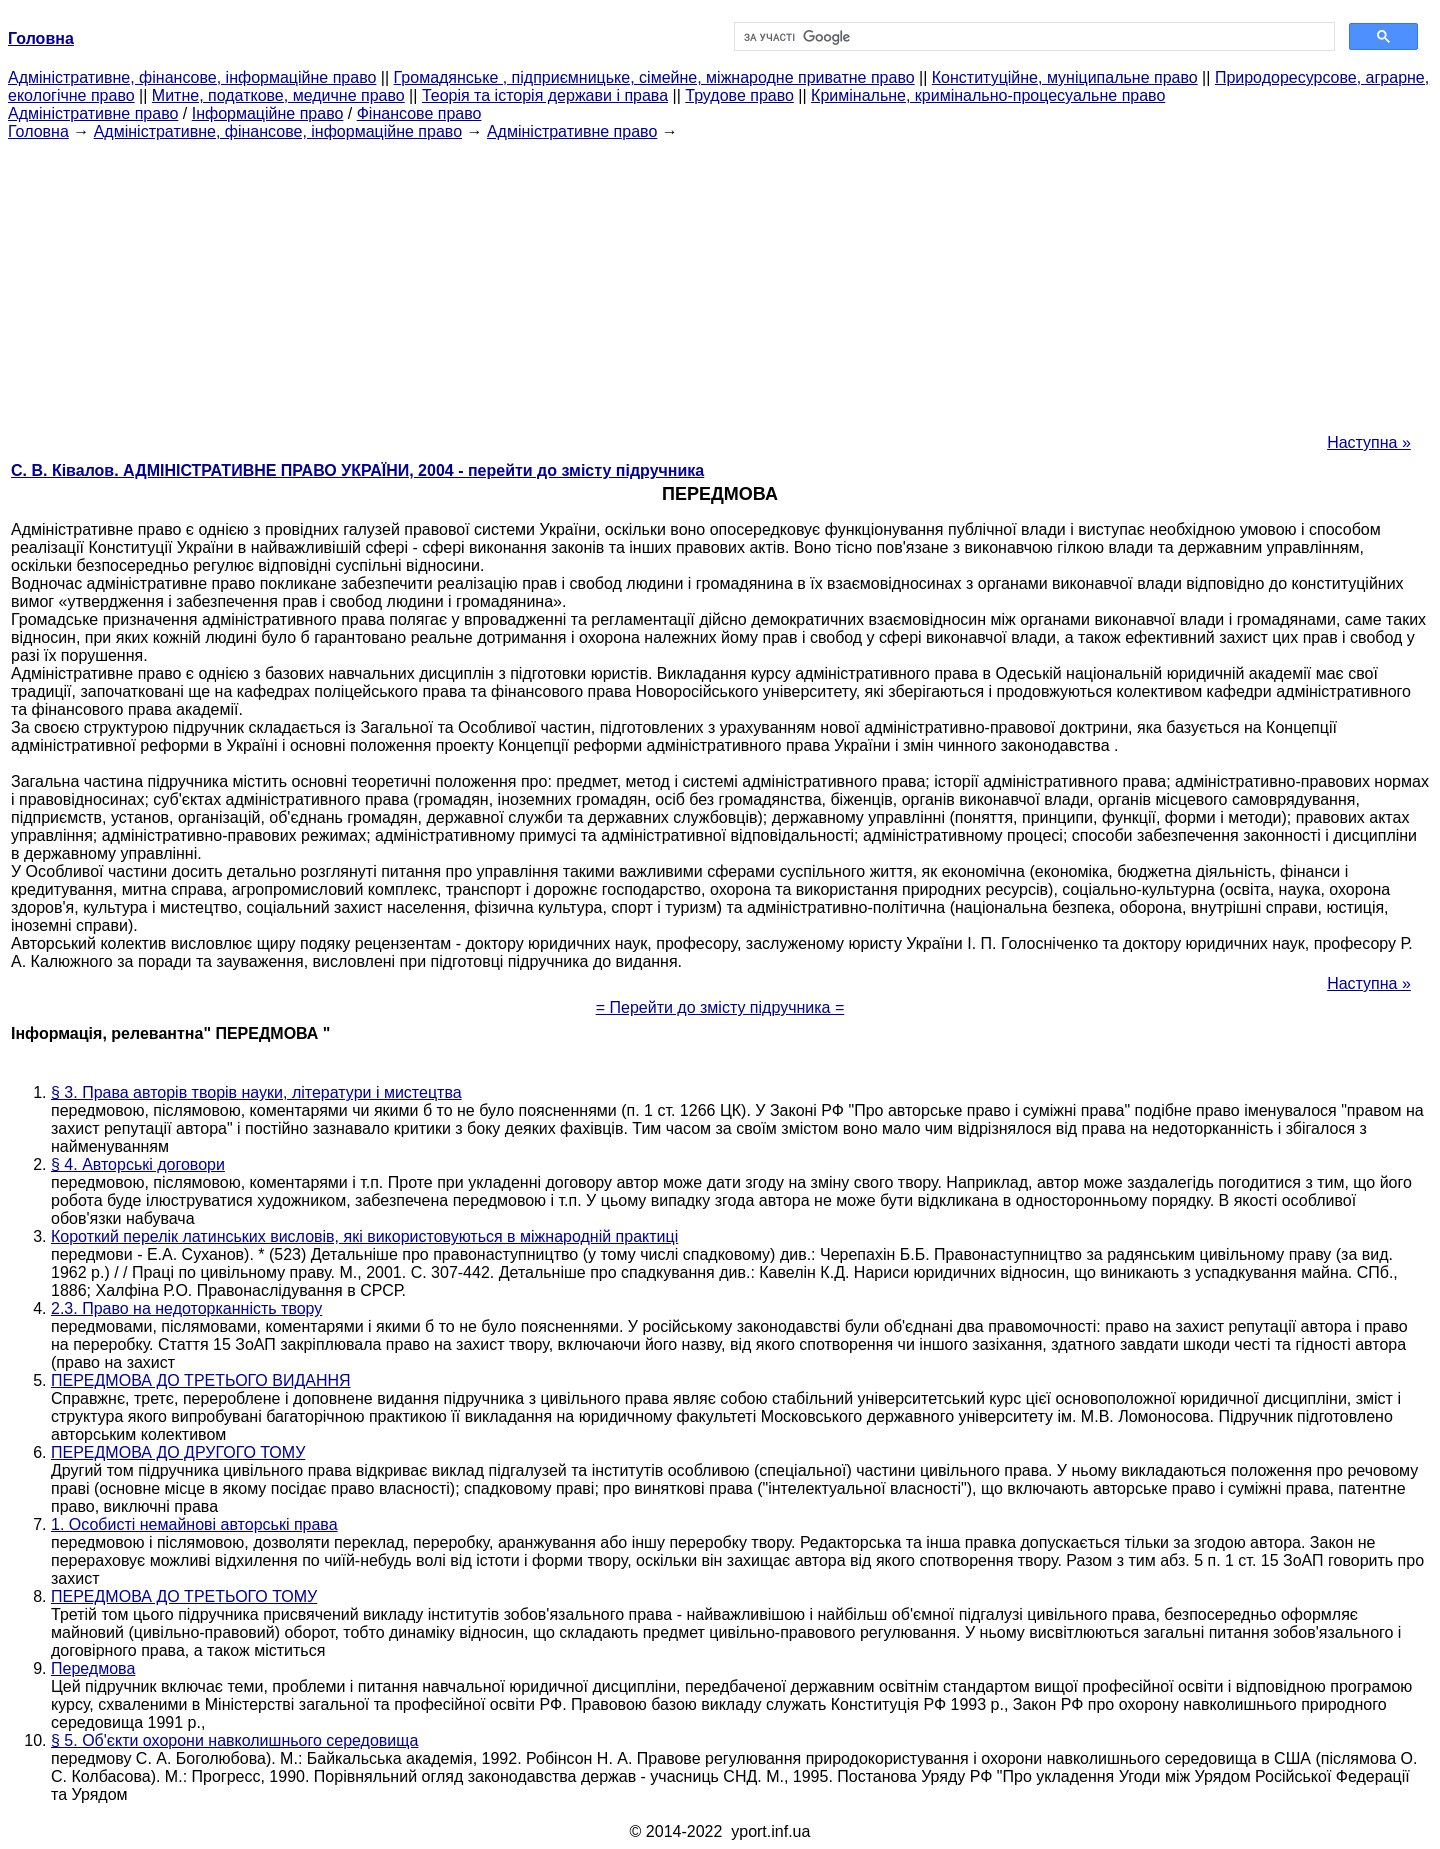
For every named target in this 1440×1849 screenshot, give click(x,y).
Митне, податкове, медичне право (278, 95)
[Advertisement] (720, 281)
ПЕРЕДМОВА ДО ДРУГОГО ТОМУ (178, 1452)
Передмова (93, 1668)
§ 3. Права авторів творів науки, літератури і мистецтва (256, 1092)
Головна (38, 131)
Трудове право (739, 95)
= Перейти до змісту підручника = (720, 1007)
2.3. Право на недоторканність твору (186, 1308)
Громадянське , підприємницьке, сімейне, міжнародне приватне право (654, 77)
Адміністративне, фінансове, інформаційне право (192, 77)
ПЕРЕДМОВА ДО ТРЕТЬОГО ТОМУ (184, 1596)
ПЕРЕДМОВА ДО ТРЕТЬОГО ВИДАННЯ (201, 1380)
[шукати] (1032, 37)
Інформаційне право (268, 113)
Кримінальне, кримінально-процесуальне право (988, 95)
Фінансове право (419, 113)
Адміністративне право (93, 113)
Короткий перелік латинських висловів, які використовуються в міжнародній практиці (364, 1236)
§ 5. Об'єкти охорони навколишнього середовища (234, 1740)
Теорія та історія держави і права (545, 95)
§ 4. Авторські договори (138, 1164)
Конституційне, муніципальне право (1065, 77)
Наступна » (1369, 442)
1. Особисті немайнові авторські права (194, 1524)
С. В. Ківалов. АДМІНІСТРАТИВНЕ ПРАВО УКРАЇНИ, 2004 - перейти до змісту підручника (357, 470)
